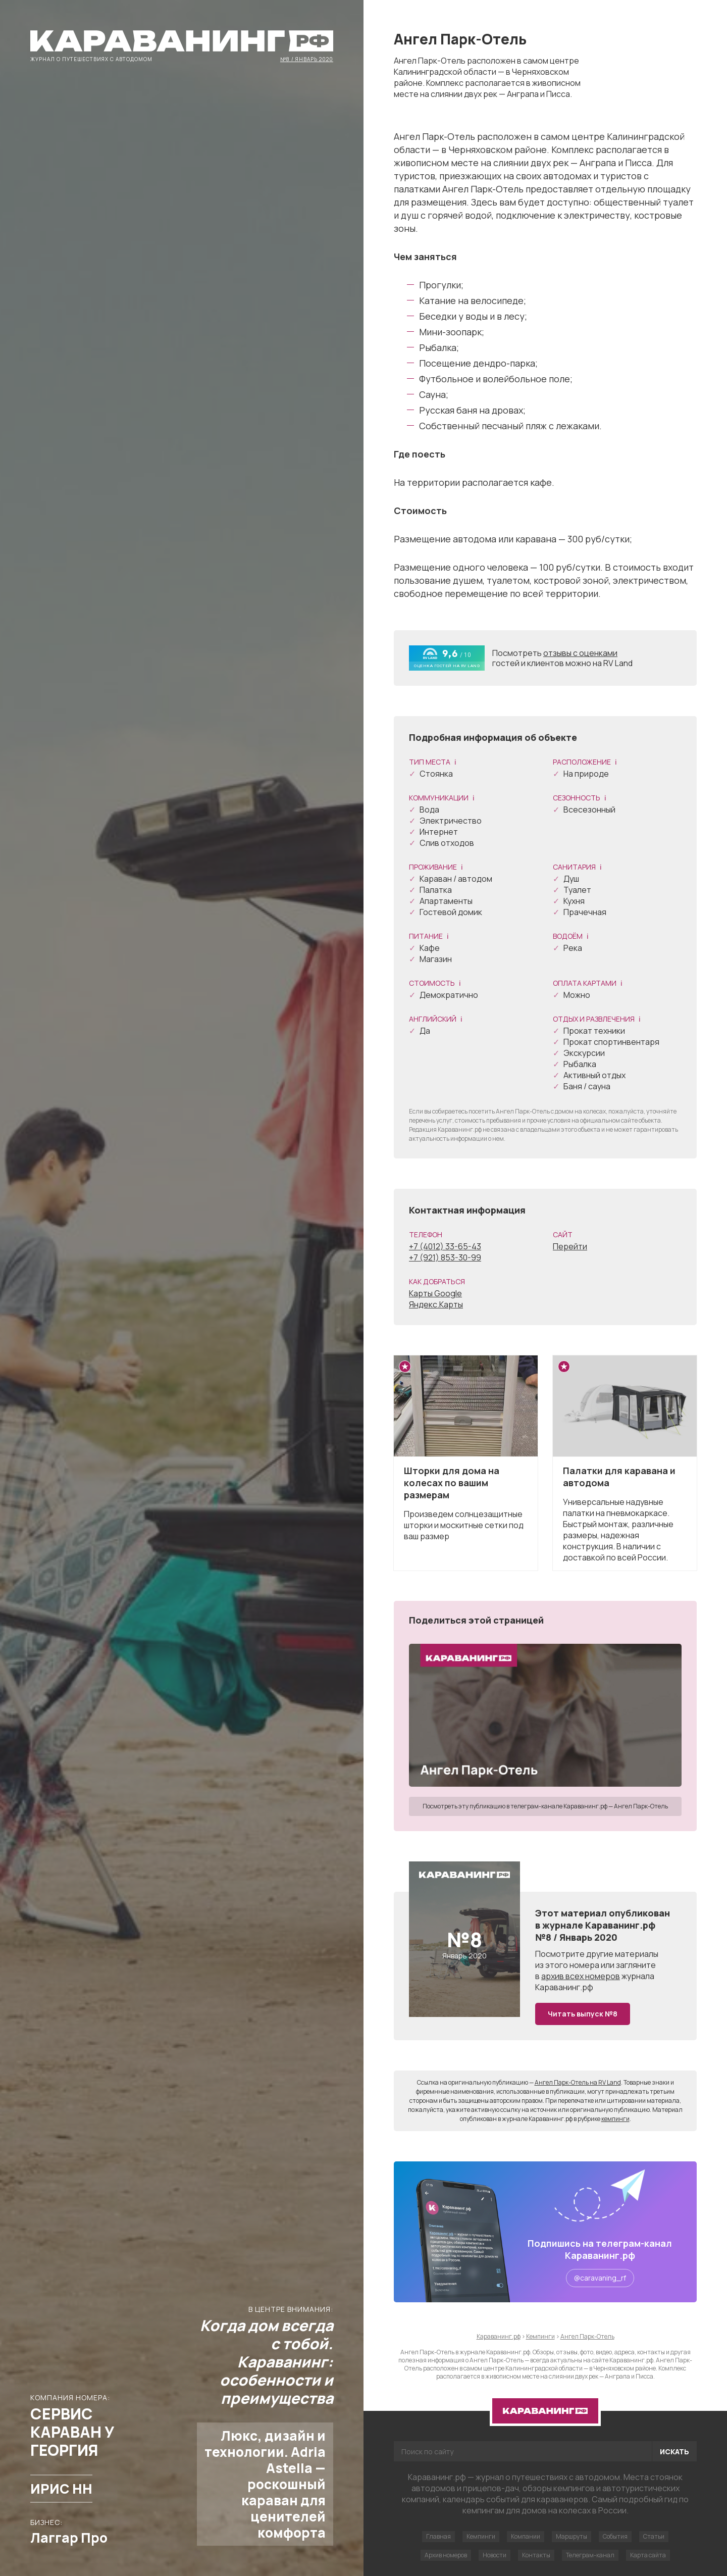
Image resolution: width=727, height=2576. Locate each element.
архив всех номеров (580, 1976)
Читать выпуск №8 (582, 2013)
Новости (494, 2555)
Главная (438, 2536)
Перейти (570, 1246)
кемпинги (615, 2118)
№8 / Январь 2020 (306, 59)
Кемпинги (480, 2536)
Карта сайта (648, 2555)
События (615, 2536)
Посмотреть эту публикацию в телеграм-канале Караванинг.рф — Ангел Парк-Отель (545, 1806)
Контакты (536, 2555)
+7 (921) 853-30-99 (445, 1257)
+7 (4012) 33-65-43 (445, 1246)
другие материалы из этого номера (596, 1959)
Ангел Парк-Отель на (578, 2082)
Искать (674, 2451)
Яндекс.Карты (436, 1304)
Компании (525, 2536)
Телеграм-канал (590, 2555)
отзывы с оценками (580, 653)
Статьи (653, 2536)
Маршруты (571, 2536)
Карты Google (435, 1293)
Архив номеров (446, 2555)
